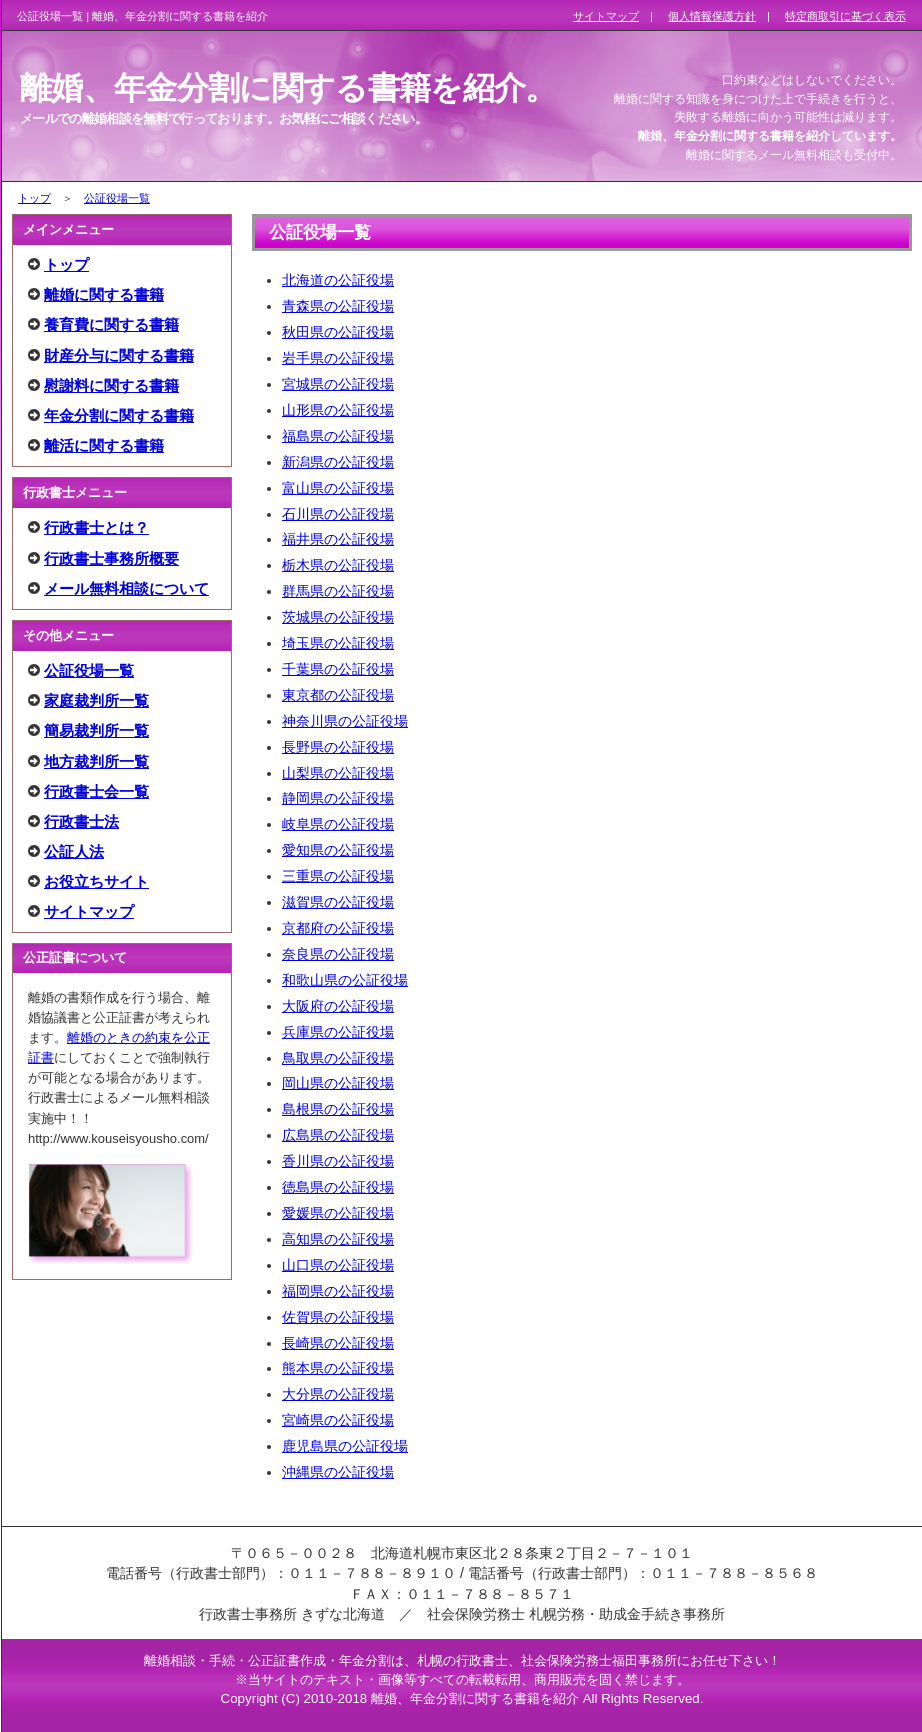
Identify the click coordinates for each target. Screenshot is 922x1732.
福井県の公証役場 (338, 539)
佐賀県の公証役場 (338, 1317)
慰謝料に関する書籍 (111, 385)
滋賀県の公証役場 (338, 902)
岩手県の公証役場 (338, 358)
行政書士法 (81, 821)
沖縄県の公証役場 (338, 1472)
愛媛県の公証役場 (338, 1213)
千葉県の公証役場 (338, 669)
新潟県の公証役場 (338, 462)
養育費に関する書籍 (111, 324)
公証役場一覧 (117, 198)
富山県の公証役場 (338, 488)
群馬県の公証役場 (338, 591)
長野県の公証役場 (338, 747)
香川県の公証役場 (338, 1161)
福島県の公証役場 (338, 436)
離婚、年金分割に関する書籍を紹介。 (288, 88)
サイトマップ (89, 911)
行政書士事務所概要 (111, 558)
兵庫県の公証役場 (338, 1032)
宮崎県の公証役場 (338, 1420)
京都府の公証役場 (338, 928)
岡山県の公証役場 (338, 1083)
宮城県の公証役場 (338, 384)
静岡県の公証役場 (338, 798)
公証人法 (74, 851)
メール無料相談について (126, 588)
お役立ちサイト (96, 881)
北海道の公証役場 (338, 280)
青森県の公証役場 (338, 306)
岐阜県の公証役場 (338, 824)
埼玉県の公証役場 (338, 643)
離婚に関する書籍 (104, 294)
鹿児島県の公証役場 (345, 1446)
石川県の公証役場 (338, 514)
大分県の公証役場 (338, 1394)
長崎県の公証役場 (338, 1343)
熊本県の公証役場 (338, 1368)
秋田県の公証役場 (338, 332)
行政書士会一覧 (96, 791)
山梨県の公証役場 (338, 773)
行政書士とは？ (96, 527)
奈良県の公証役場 (338, 954)
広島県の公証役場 (338, 1135)
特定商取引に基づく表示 (845, 16)
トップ (34, 198)
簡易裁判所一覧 (96, 730)
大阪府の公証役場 (338, 1006)
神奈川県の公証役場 (345, 721)
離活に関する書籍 (104, 445)
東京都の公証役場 (338, 695)
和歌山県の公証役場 (345, 980)
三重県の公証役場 (338, 876)
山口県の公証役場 (338, 1265)
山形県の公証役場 (338, 410)
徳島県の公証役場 (338, 1187)
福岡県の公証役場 (338, 1291)
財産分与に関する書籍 (119, 355)
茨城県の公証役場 (338, 617)
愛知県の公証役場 (338, 850)
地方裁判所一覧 (96, 761)
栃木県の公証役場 (338, 565)
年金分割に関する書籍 (119, 415)
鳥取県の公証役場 (338, 1058)
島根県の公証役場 (338, 1109)
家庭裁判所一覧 (96, 700)
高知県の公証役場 (338, 1239)
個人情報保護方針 (712, 16)
